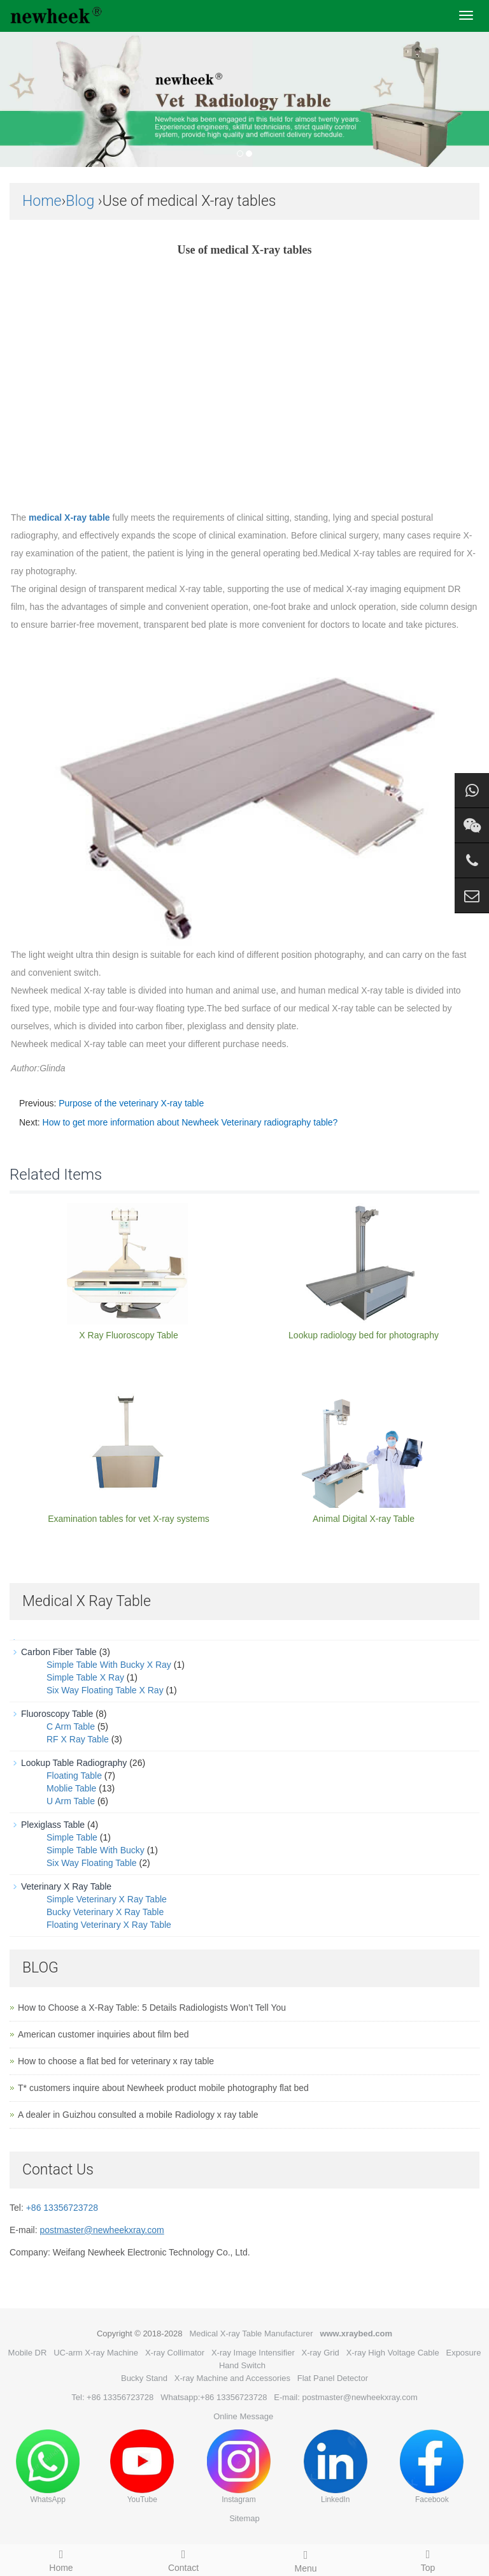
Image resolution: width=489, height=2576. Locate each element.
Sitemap (244, 2518)
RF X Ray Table (77, 1739)
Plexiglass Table (53, 1825)
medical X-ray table (69, 517)
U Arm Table (70, 1801)
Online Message (243, 2416)
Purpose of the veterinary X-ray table (131, 1103)
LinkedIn (335, 2466)
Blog (80, 201)
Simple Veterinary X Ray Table (106, 1899)
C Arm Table (70, 1726)
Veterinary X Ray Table (66, 1886)
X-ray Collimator (174, 2352)
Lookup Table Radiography (74, 1763)
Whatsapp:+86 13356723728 (213, 2397)
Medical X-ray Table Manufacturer (251, 2333)
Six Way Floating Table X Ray (105, 1690)
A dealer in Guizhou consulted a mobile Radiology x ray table (138, 2114)
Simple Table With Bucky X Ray (108, 1665)
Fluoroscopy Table (57, 1714)
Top (428, 2559)
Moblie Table (71, 1788)
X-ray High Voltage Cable (392, 2352)
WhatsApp (48, 2466)
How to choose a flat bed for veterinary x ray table (116, 2061)
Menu (305, 2559)
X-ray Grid (320, 2352)
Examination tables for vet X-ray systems (128, 1519)
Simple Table (71, 1837)
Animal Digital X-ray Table (364, 1519)
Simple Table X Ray (85, 1677)
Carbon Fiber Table (59, 1652)
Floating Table (74, 1775)
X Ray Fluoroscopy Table (128, 1335)
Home (41, 201)
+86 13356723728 (62, 2208)
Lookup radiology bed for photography (363, 1335)
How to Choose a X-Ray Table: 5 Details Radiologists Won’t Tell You (152, 2007)
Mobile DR (27, 2352)
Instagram (239, 2466)
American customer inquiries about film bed (103, 2034)
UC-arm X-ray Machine (95, 2352)
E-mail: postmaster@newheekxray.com (345, 2397)
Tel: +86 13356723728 (112, 2397)
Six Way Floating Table (91, 1863)
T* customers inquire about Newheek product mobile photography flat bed (163, 2088)
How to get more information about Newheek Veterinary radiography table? (190, 1122)
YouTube (142, 2466)
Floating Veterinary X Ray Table (108, 1925)
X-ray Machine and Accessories (232, 2378)
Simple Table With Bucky (95, 1850)
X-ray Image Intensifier (253, 2352)
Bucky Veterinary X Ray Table (105, 1912)
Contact (183, 2559)
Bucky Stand (144, 2378)
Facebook (432, 2466)
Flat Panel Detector (332, 2378)
